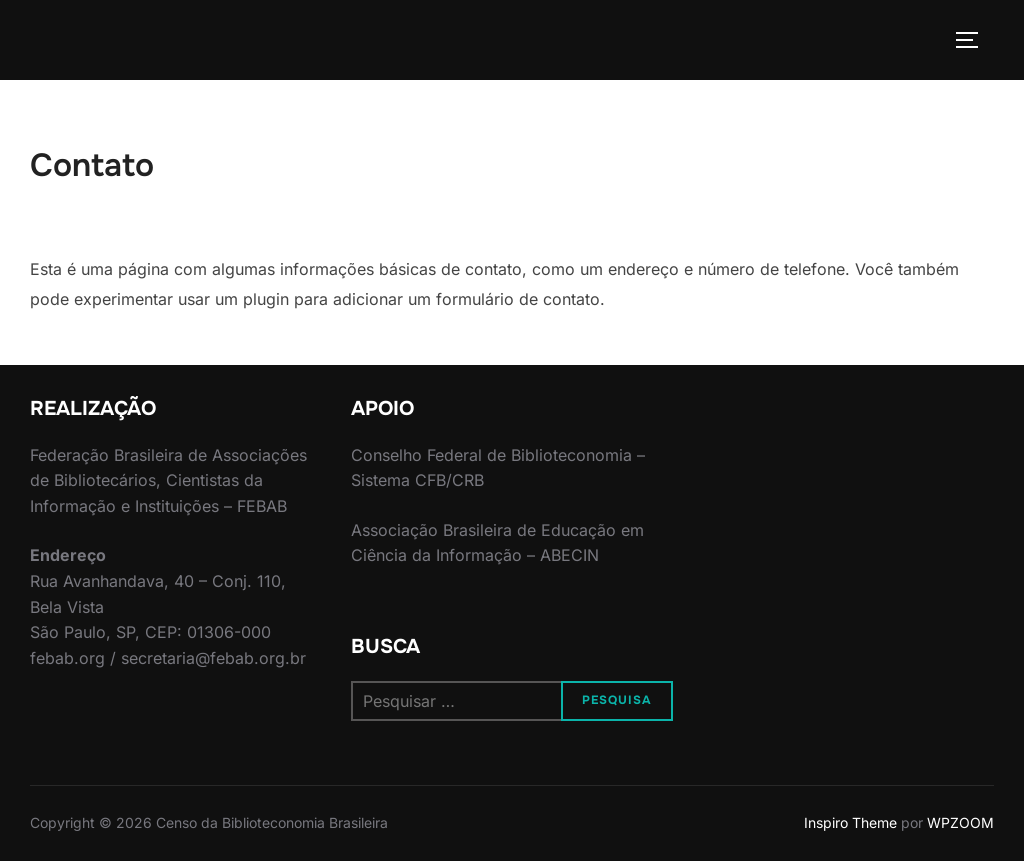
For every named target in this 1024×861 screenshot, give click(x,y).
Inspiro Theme (850, 822)
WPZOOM (960, 822)
